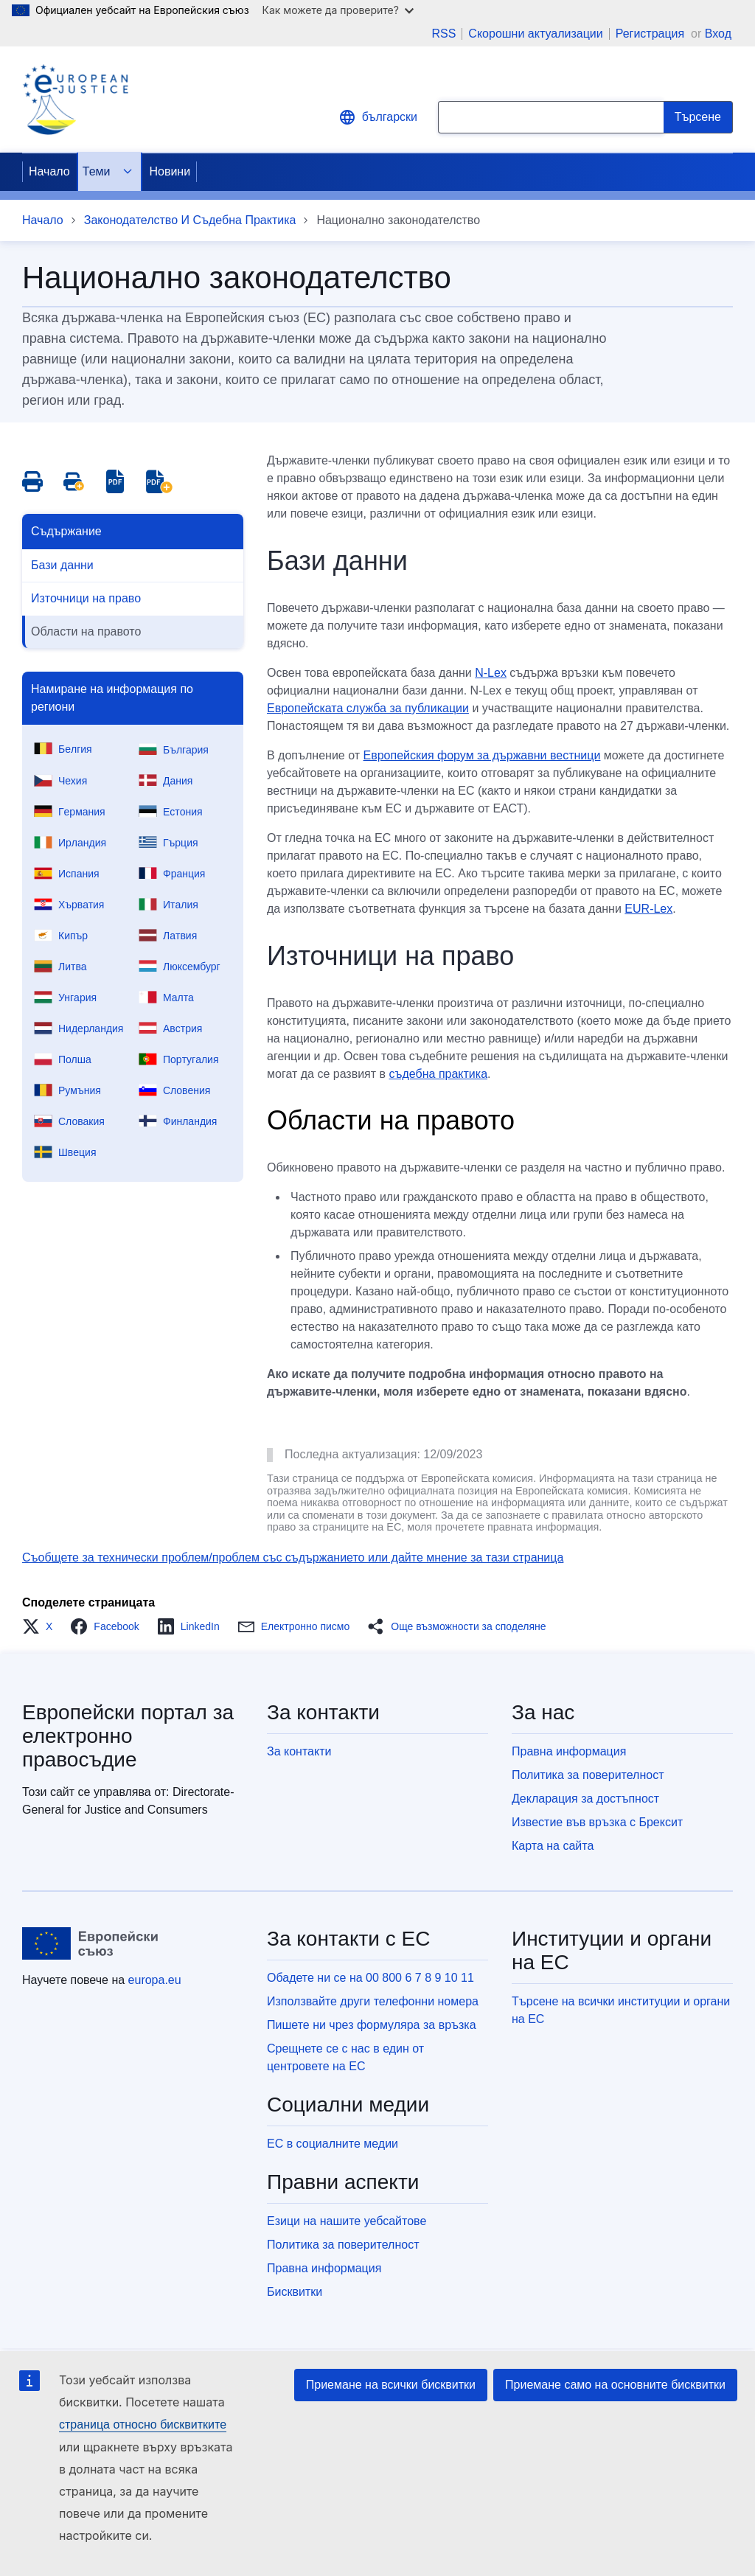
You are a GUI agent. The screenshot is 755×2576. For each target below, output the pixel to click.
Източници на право (86, 598)
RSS (443, 34)
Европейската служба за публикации (368, 708)
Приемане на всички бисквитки (391, 2384)
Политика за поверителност (588, 1775)
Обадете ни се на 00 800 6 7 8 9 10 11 (370, 1977)
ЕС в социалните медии (332, 2143)
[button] (41, 1626)
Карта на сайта (553, 1845)
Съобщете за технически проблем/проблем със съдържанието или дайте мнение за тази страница (292, 1557)
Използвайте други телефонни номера (373, 2001)
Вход (718, 33)
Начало (49, 171)
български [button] (377, 117)
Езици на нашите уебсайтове (346, 2221)
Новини (169, 171)
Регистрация (652, 33)
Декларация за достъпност (585, 1798)
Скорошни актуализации (535, 34)
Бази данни (62, 565)
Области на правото (86, 631)
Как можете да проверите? (338, 10)
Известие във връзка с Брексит (597, 1822)
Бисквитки (294, 2292)
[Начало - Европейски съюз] (90, 1943)
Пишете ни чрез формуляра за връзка (371, 2025)
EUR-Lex (648, 908)
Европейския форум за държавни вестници (482, 755)
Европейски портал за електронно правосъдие (128, 1736)
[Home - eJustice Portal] (75, 99)
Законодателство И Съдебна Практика (190, 220)
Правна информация (569, 1751)
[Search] (698, 117)
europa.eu (154, 1980)
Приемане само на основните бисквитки (615, 2384)
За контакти (299, 1751)
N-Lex (491, 672)
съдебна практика (438, 1074)
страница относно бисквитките (142, 2424)
